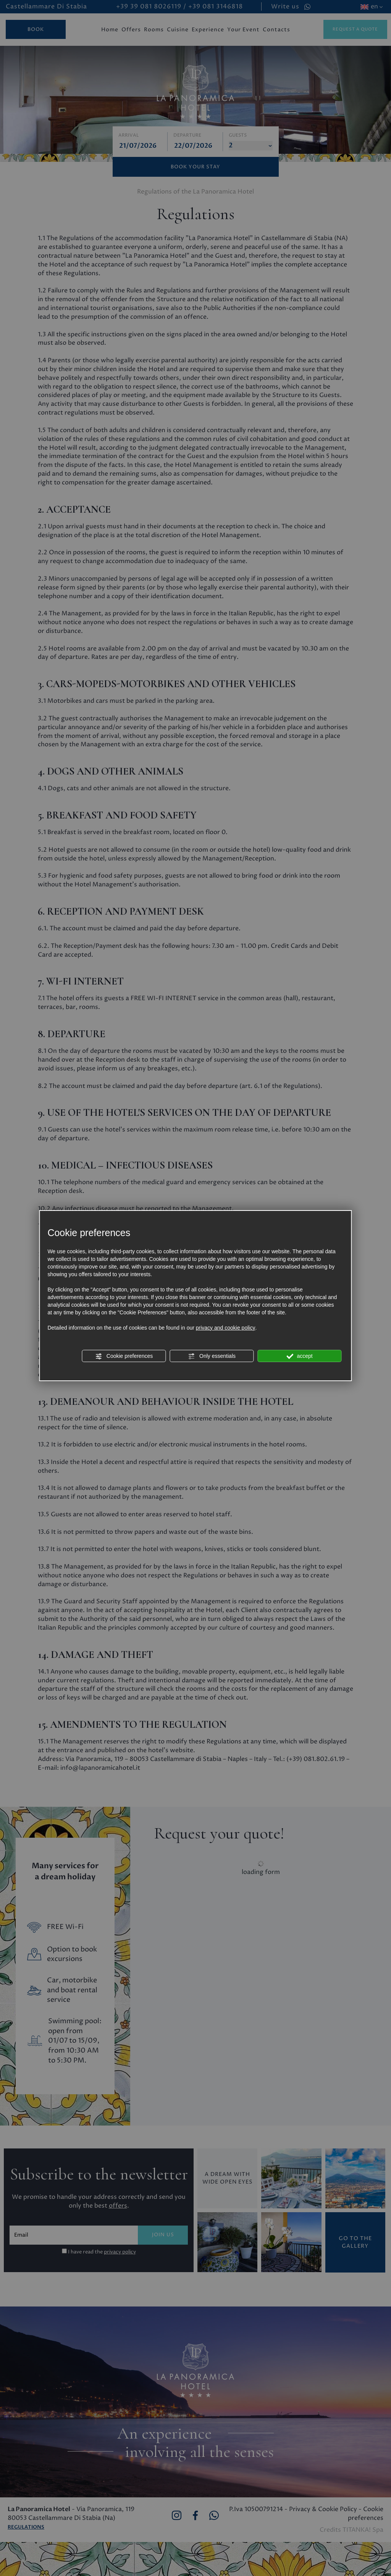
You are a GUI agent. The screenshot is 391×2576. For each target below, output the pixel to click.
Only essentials (212, 1356)
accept (300, 1356)
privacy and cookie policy (225, 1328)
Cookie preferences (124, 1356)
